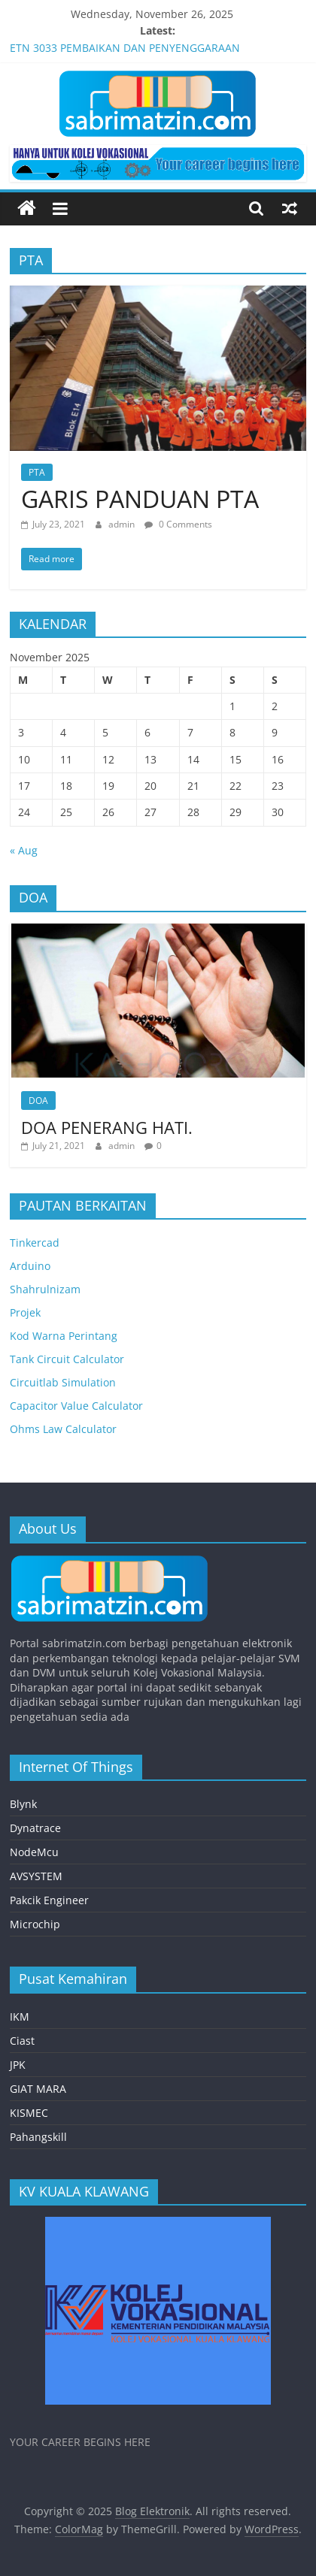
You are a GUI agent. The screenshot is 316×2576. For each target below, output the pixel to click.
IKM (19, 2016)
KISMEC (29, 2113)
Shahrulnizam (45, 1289)
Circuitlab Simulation (63, 1382)
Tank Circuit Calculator (67, 1359)
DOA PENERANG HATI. (107, 1127)
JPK (18, 2064)
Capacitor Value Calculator (76, 1405)
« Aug (24, 850)
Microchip (35, 1924)
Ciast (22, 2040)
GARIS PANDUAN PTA (140, 498)
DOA (38, 1100)
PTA (37, 472)
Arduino (30, 1266)
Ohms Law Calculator (63, 1429)
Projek (25, 1312)
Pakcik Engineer (49, 1900)
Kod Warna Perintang (63, 1336)
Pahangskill (38, 2137)
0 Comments (178, 524)
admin (122, 524)
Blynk (23, 1804)
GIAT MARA (38, 2089)
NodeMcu (34, 1852)
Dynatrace (35, 1828)
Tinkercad (34, 1242)
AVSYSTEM (36, 1876)
